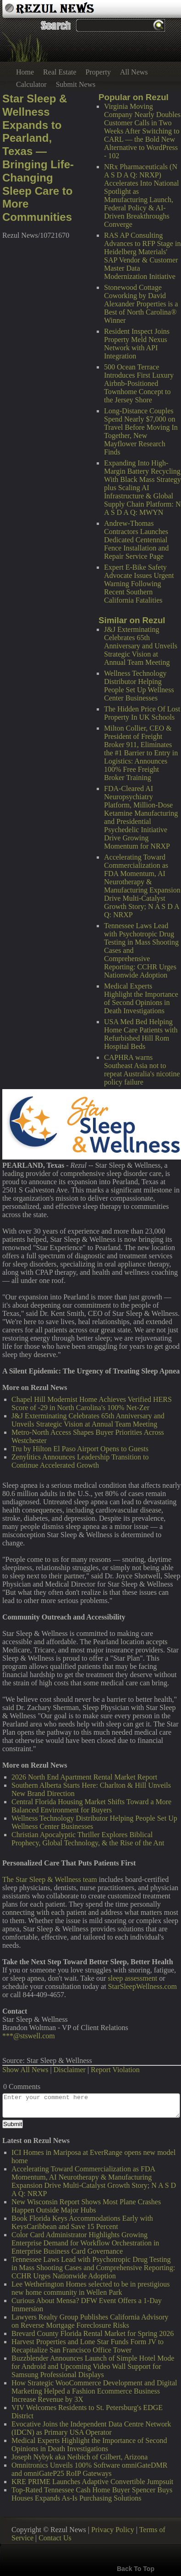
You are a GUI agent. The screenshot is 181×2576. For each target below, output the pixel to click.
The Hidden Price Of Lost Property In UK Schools (142, 713)
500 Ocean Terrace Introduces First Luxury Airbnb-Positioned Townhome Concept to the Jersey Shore (139, 383)
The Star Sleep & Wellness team (49, 1879)
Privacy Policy (112, 2529)
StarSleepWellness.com (142, 1986)
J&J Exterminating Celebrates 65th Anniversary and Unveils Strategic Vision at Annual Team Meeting (140, 645)
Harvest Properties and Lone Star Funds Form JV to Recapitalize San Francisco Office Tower (87, 2346)
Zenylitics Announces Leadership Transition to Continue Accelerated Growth (80, 1461)
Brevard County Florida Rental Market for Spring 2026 (92, 2333)
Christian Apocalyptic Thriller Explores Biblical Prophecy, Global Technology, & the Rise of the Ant (87, 1839)
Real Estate (59, 72)
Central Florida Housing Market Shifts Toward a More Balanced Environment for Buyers (91, 1806)
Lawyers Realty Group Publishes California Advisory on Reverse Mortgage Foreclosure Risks (90, 2321)
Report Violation (115, 2070)
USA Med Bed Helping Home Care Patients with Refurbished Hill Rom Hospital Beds (140, 1034)
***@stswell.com (28, 2036)
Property (98, 72)
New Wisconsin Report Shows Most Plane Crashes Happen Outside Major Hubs (86, 2206)
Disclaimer (70, 2070)
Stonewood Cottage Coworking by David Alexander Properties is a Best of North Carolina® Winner (141, 303)
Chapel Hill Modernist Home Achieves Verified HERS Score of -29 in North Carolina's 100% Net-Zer (91, 1403)
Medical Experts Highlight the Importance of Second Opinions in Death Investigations (141, 998)
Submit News (76, 84)
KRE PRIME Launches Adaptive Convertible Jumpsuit (92, 2481)
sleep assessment (132, 1978)
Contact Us (54, 2538)
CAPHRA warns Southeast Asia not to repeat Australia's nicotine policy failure (142, 1069)
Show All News (25, 2070)
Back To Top (135, 2568)
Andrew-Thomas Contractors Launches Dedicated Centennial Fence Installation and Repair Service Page (136, 539)
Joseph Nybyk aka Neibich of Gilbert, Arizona (79, 2457)
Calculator (31, 84)
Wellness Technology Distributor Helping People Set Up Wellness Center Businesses (139, 685)
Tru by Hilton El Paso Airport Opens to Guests (79, 1449)
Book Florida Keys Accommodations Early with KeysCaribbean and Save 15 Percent (82, 2222)
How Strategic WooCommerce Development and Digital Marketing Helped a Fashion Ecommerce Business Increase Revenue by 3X (94, 2391)
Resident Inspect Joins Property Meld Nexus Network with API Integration (137, 343)
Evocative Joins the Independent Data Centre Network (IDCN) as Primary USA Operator (91, 2428)
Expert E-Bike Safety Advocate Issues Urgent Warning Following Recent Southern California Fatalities (139, 583)
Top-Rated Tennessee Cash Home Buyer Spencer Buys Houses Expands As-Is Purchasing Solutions (91, 2494)
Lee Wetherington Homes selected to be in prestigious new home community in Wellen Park (90, 2288)
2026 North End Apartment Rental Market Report (84, 1777)
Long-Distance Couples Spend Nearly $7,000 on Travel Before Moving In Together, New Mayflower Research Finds (141, 431)
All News (134, 72)
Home (25, 72)
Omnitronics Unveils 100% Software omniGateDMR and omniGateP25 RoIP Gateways (89, 2469)
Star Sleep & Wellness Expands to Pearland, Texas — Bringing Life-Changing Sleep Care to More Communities (38, 157)
